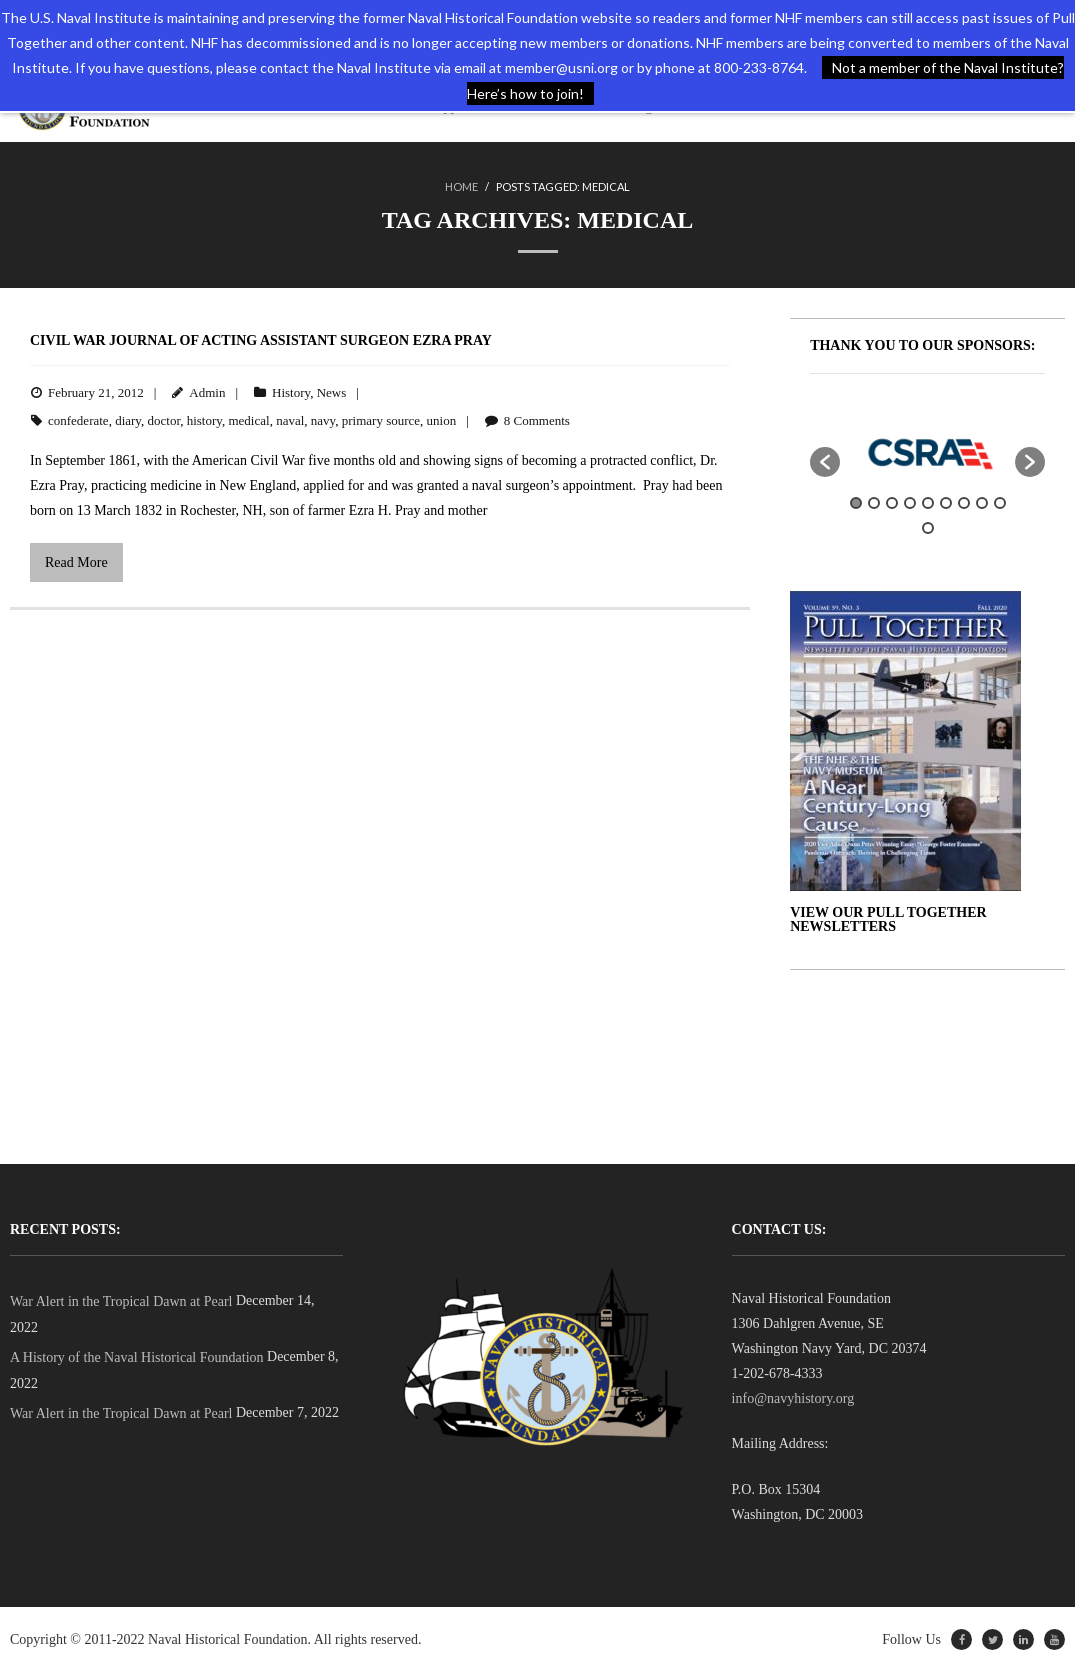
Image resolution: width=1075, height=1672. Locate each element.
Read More (76, 562)
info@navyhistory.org (793, 1398)
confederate (78, 420)
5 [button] (928, 503)
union (442, 420)
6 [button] (946, 503)
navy (323, 420)
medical (248, 420)
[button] (825, 462)
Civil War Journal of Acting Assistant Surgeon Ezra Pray (261, 340)
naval (290, 420)
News (332, 392)
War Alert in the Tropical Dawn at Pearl (121, 1301)
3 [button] (892, 503)
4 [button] (910, 503)
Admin (207, 392)
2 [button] (874, 503)
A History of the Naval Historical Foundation (137, 1357)
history (204, 420)
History (291, 392)
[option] (927, 452)
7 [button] (964, 503)
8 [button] (982, 503)
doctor (164, 420)
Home (461, 186)
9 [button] (1000, 503)
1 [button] (856, 503)
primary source (381, 420)
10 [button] (928, 528)
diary (128, 420)
